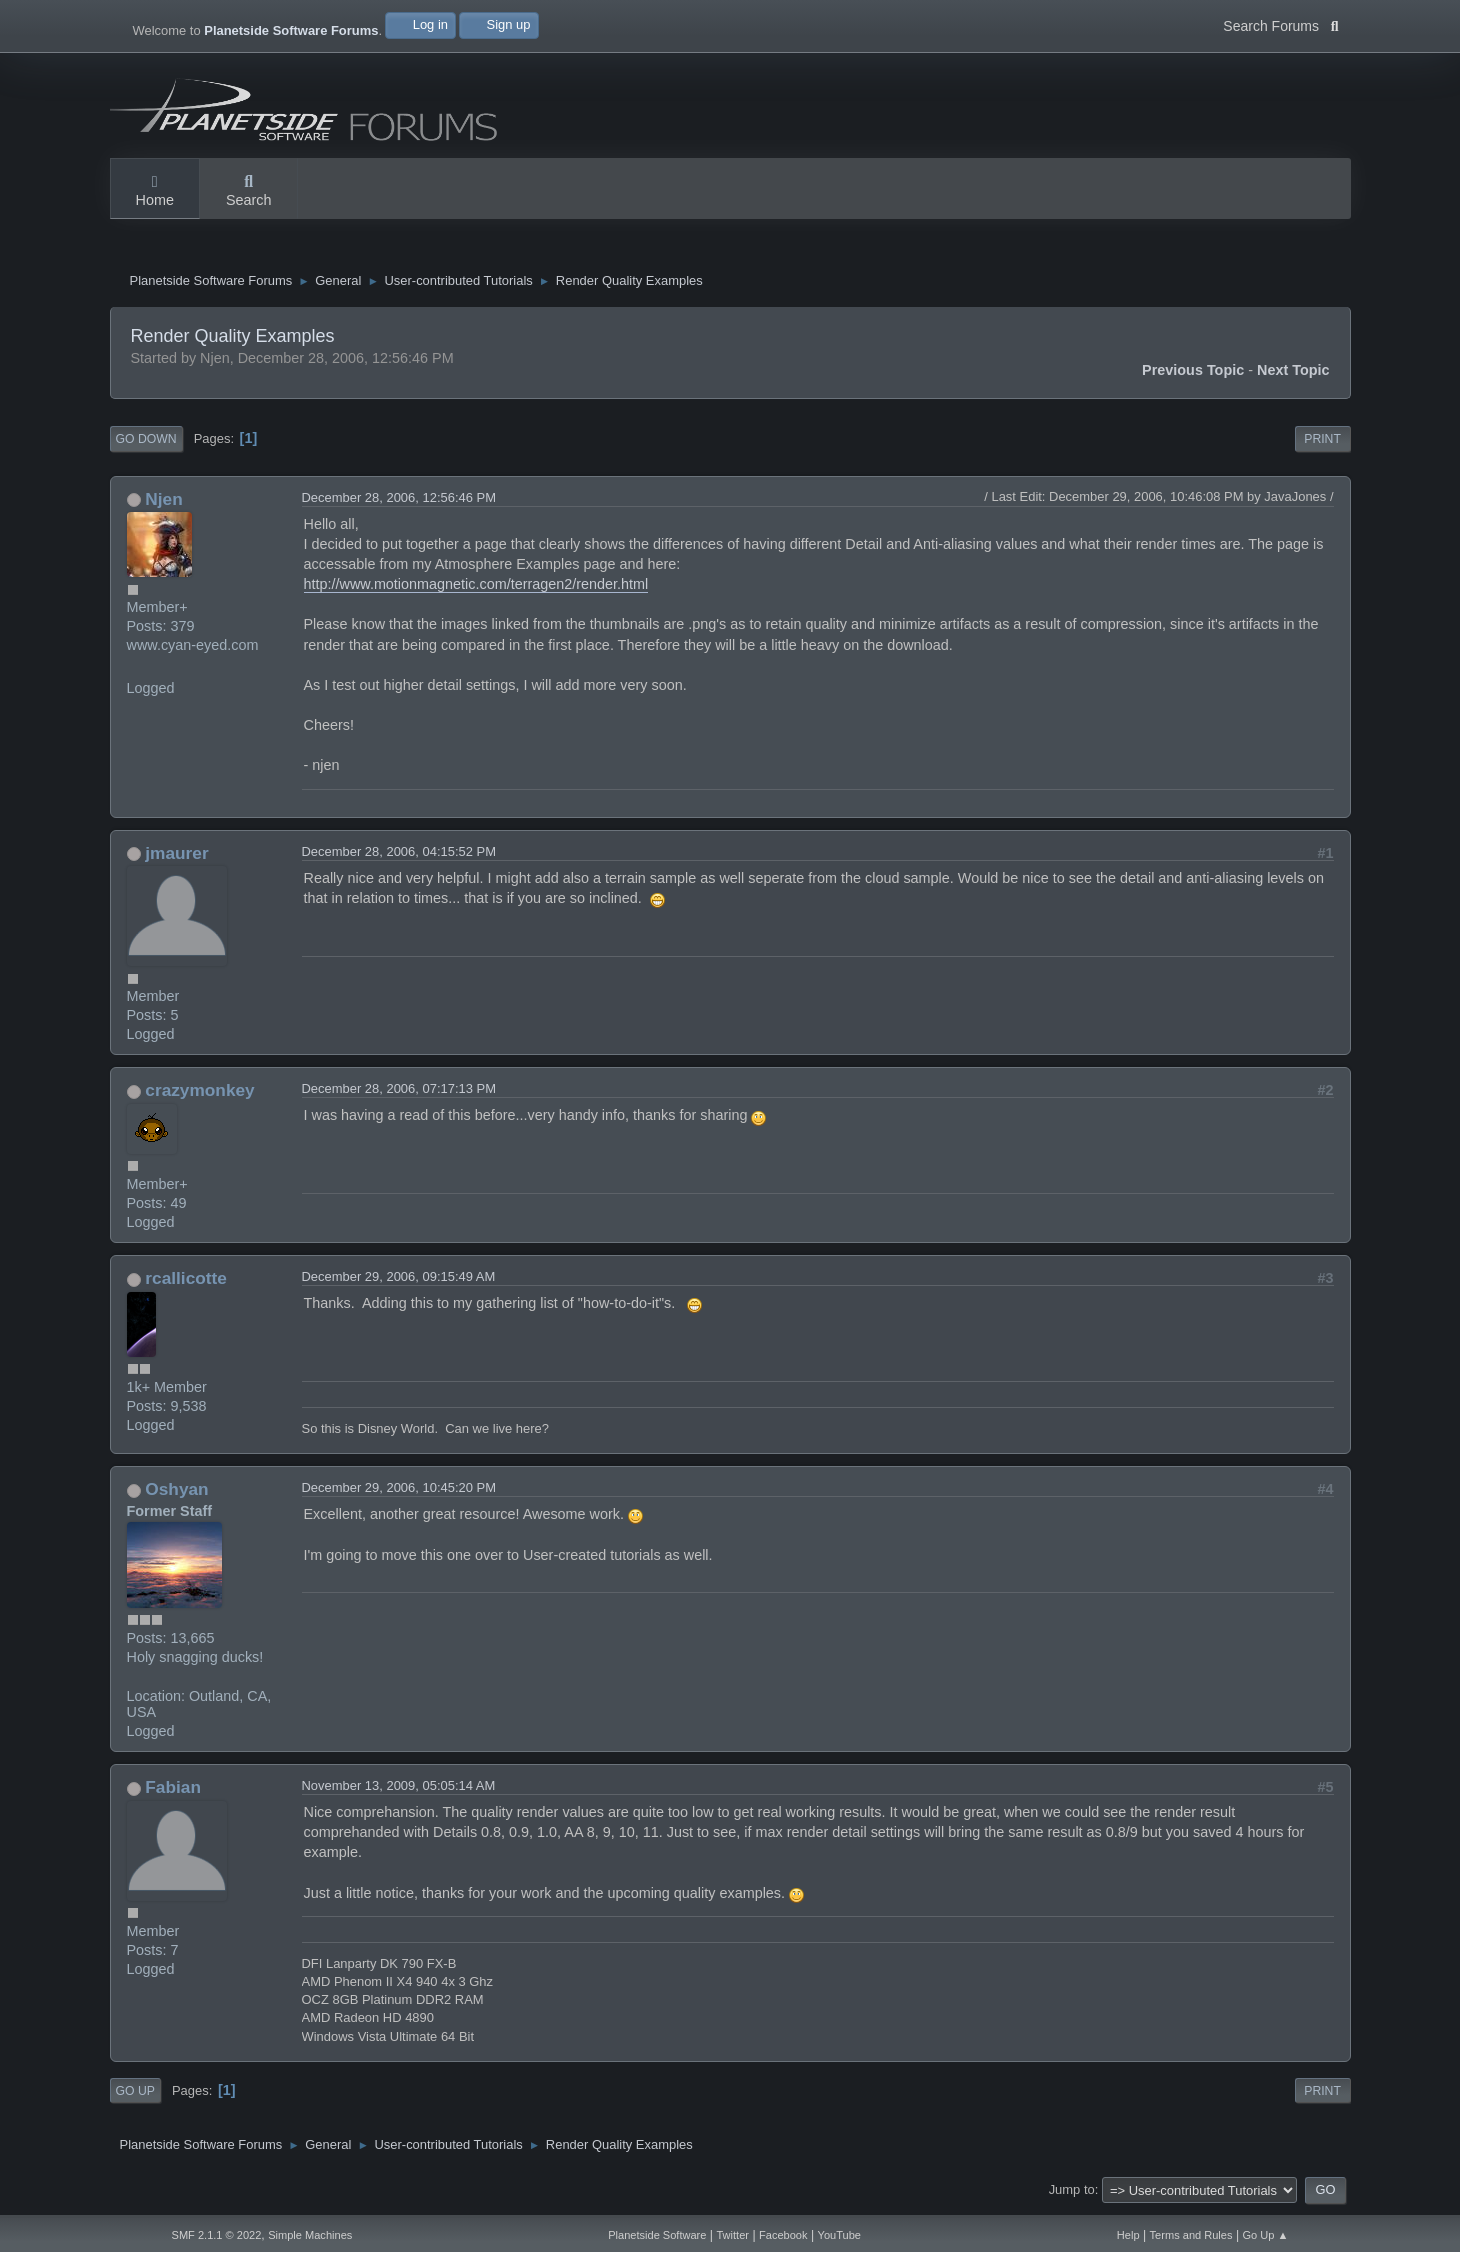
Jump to (1072, 2194)
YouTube (839, 2235)
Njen (163, 504)
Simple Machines (310, 2235)
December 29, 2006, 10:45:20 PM (399, 1492)
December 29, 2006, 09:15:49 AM (399, 1281)
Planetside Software (657, 2235)
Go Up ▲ (1266, 2235)
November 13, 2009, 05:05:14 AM (399, 1790)
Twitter (732, 2235)
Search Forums (1280, 24)
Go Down (146, 444)
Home (155, 192)
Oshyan (176, 1494)
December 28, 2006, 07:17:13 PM (399, 1093)
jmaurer (176, 858)
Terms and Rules (1191, 2235)
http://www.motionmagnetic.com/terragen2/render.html (476, 589)
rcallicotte (186, 1283)
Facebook (783, 2235)
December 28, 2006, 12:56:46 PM (399, 502)
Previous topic (1193, 375)
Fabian (173, 1792)
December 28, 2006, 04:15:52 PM (399, 856)
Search (249, 192)
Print (1322, 444)
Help (1128, 2235)
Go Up (135, 2096)
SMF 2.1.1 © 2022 (217, 2235)
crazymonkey (199, 1095)
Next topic (1293, 375)
